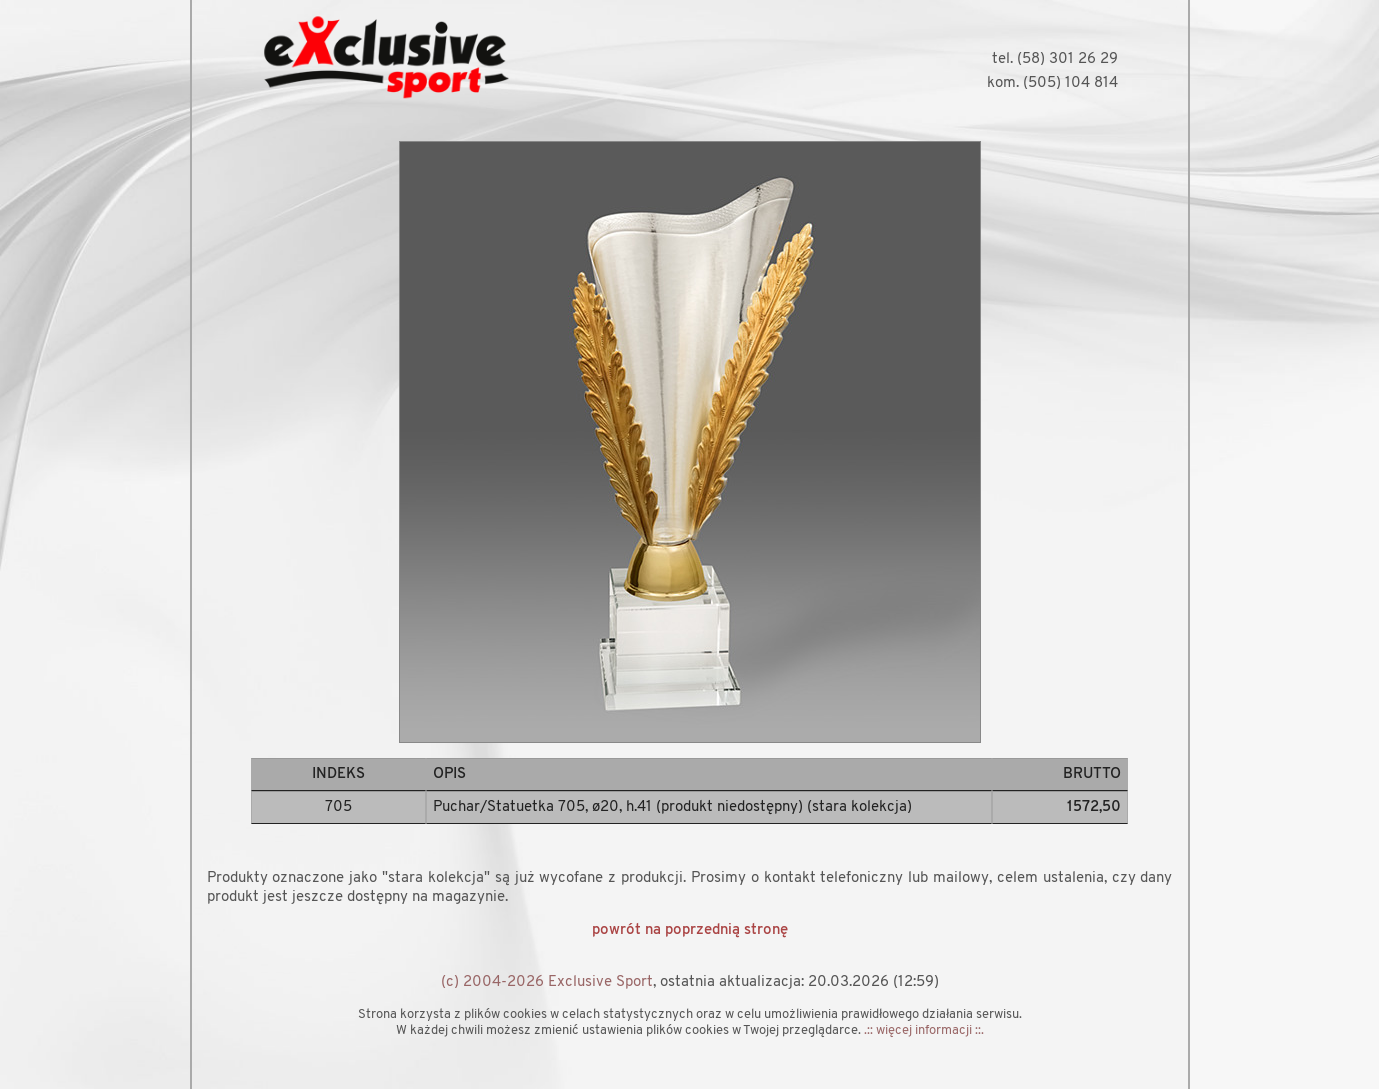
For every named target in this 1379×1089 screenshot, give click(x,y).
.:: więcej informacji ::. (924, 1030)
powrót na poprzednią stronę (690, 930)
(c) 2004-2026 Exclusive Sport (547, 982)
